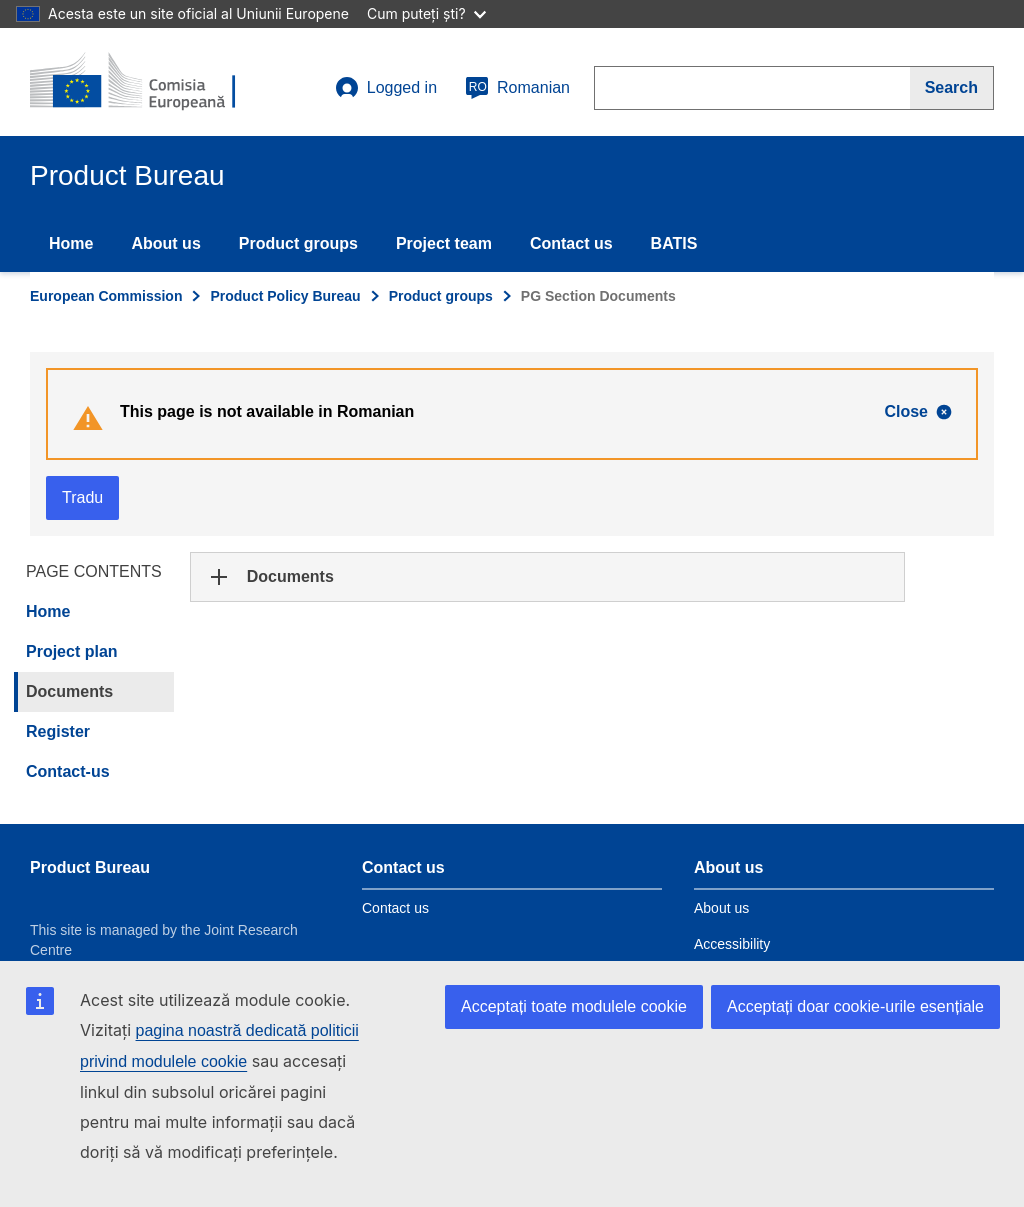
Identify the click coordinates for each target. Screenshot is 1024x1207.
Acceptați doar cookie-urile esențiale (855, 1006)
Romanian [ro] (517, 88)
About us (165, 243)
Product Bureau (90, 867)
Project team (444, 243)
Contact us (571, 243)
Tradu (82, 497)
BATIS (674, 243)
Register (58, 731)
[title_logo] (151, 82)
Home (71, 243)
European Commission (106, 296)
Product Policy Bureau (285, 296)
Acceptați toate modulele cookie (574, 1006)
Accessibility (732, 944)
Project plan (72, 651)
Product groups (298, 243)
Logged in (386, 88)
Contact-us (68, 771)
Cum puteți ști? (426, 13)
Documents (69, 691)
